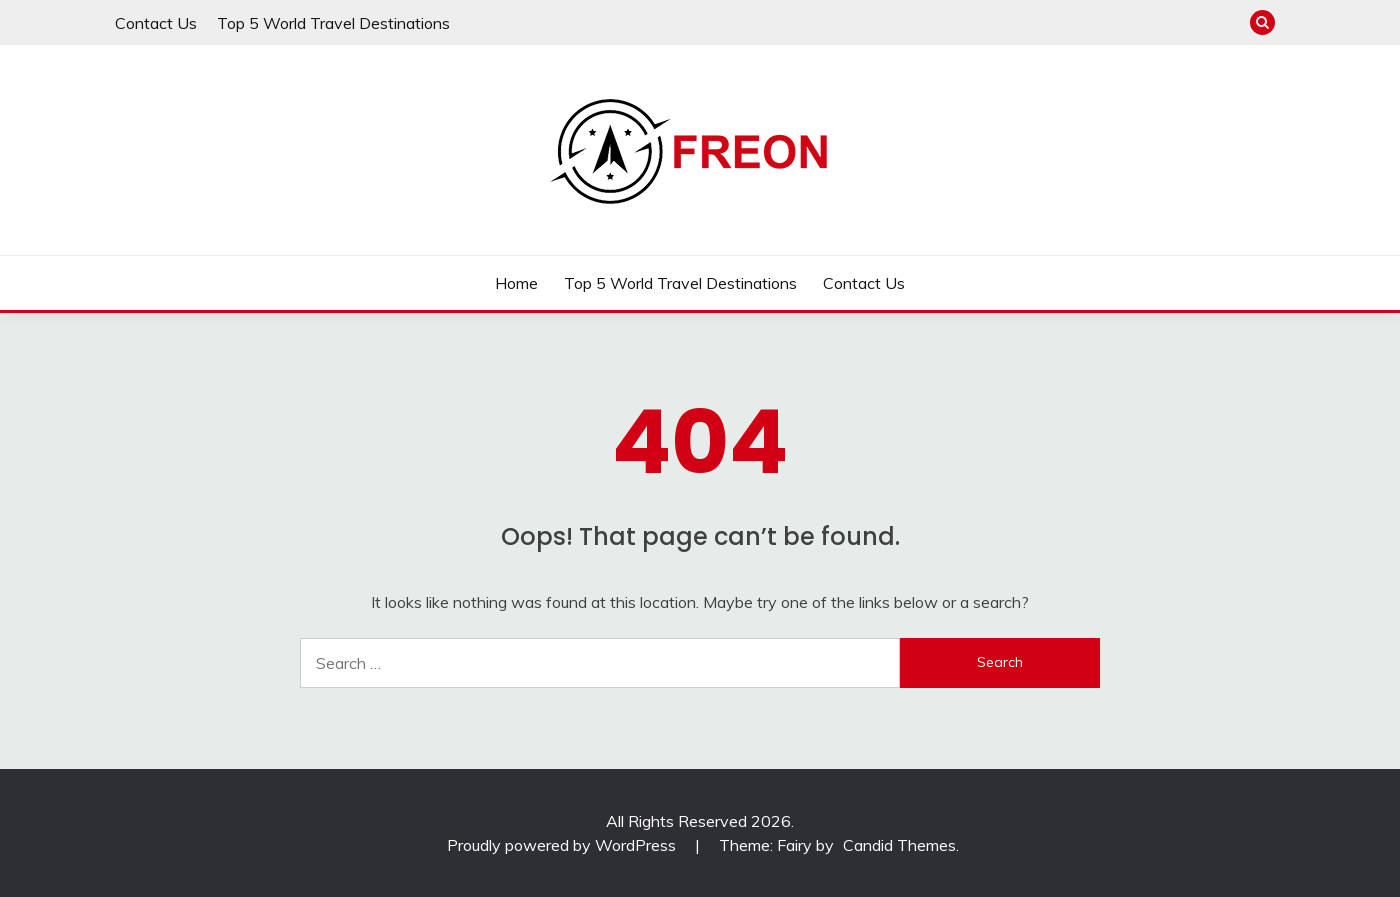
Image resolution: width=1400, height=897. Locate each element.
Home (516, 283)
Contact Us (156, 23)
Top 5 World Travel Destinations (333, 23)
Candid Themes (899, 845)
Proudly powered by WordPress (563, 845)
